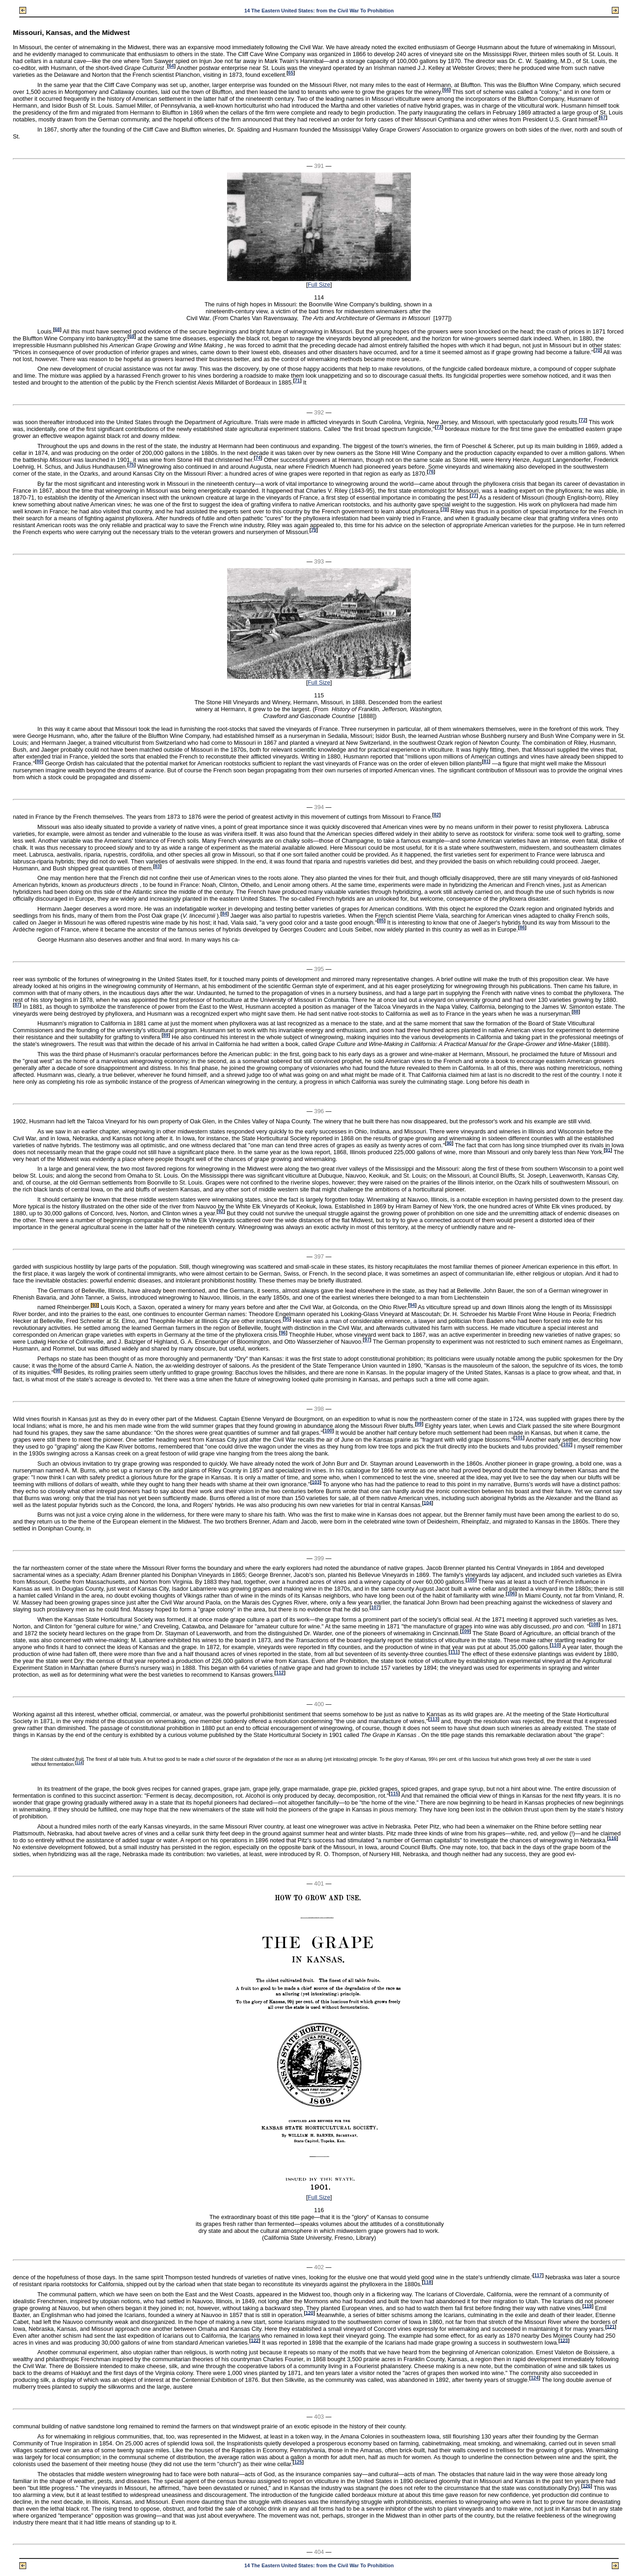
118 (427, 2282)
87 (16, 1004)
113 (434, 1719)
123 (564, 2340)
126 (587, 2485)
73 (438, 427)
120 (309, 2312)
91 (607, 1149)
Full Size (319, 284)
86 (521, 927)
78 (444, 509)
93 (94, 1305)
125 (298, 2462)
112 (280, 1672)
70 (597, 349)
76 (430, 471)
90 (448, 1142)
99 (419, 1423)
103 (315, 1481)
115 (395, 1793)
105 (471, 1579)
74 (258, 457)
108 (594, 1624)
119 (588, 2305)
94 (412, 1305)
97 (367, 1339)
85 (381, 920)
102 (567, 1444)
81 (486, 761)
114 (79, 1763)
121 (611, 2326)
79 (313, 529)
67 (602, 117)
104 (428, 1502)
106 (511, 1593)
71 (297, 380)
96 (282, 1332)
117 (538, 2275)
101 (519, 1437)
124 (535, 2377)
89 (165, 1035)
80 (38, 761)
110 (555, 1645)
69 (131, 336)
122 (255, 2340)
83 (157, 866)
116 (612, 1837)
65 (290, 72)
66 (446, 89)
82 (436, 814)
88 (575, 1011)
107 (375, 1607)
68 (57, 329)
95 (287, 1319)
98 (57, 1370)
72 (583, 420)
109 (465, 1631)
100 (328, 1430)
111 (454, 1652)
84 (224, 913)
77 (473, 495)
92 (220, 1211)
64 (171, 66)
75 (131, 464)
